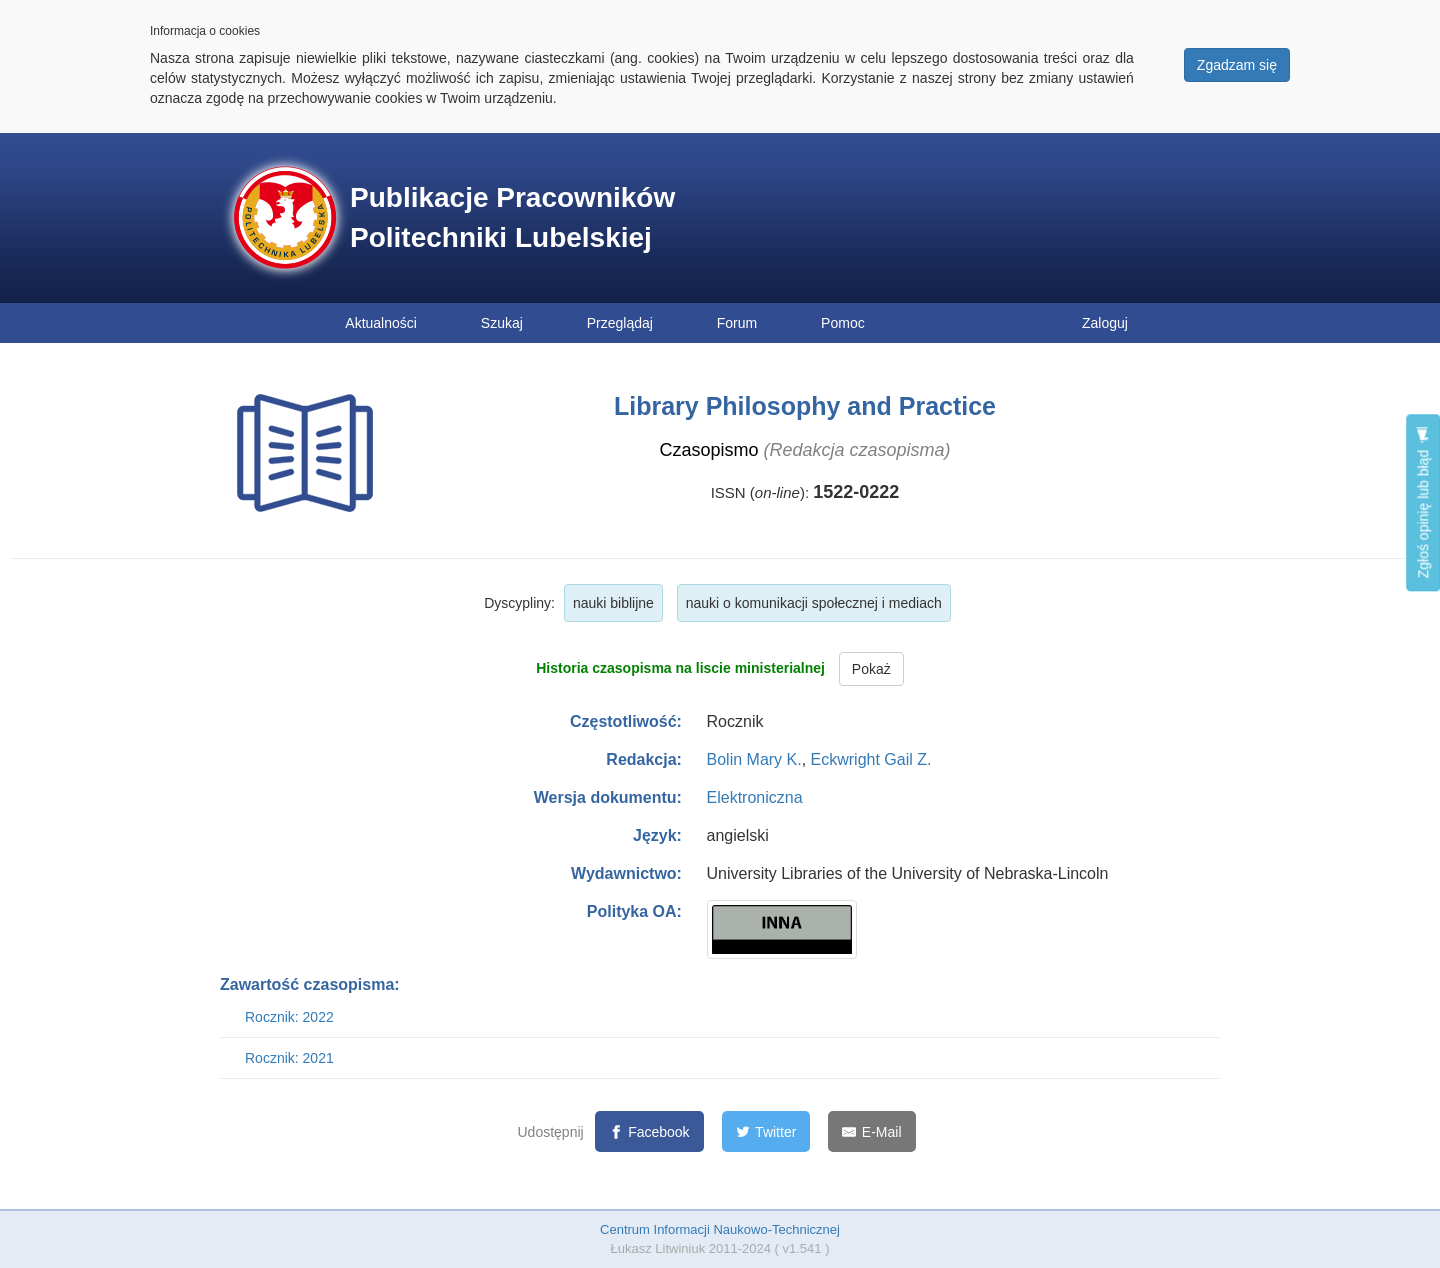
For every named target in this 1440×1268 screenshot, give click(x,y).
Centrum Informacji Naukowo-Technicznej (720, 1229)
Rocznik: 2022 (289, 1017)
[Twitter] (766, 1131)
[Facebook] (649, 1131)
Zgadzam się (1237, 65)
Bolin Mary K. (754, 759)
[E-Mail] (871, 1131)
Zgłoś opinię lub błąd (1423, 502)
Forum (737, 323)
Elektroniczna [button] (755, 797)
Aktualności (381, 323)
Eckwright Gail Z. (871, 759)
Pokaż (871, 669)
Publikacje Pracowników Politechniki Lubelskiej (512, 217)
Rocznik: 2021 (289, 1058)
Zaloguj (1105, 323)
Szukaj (502, 323)
